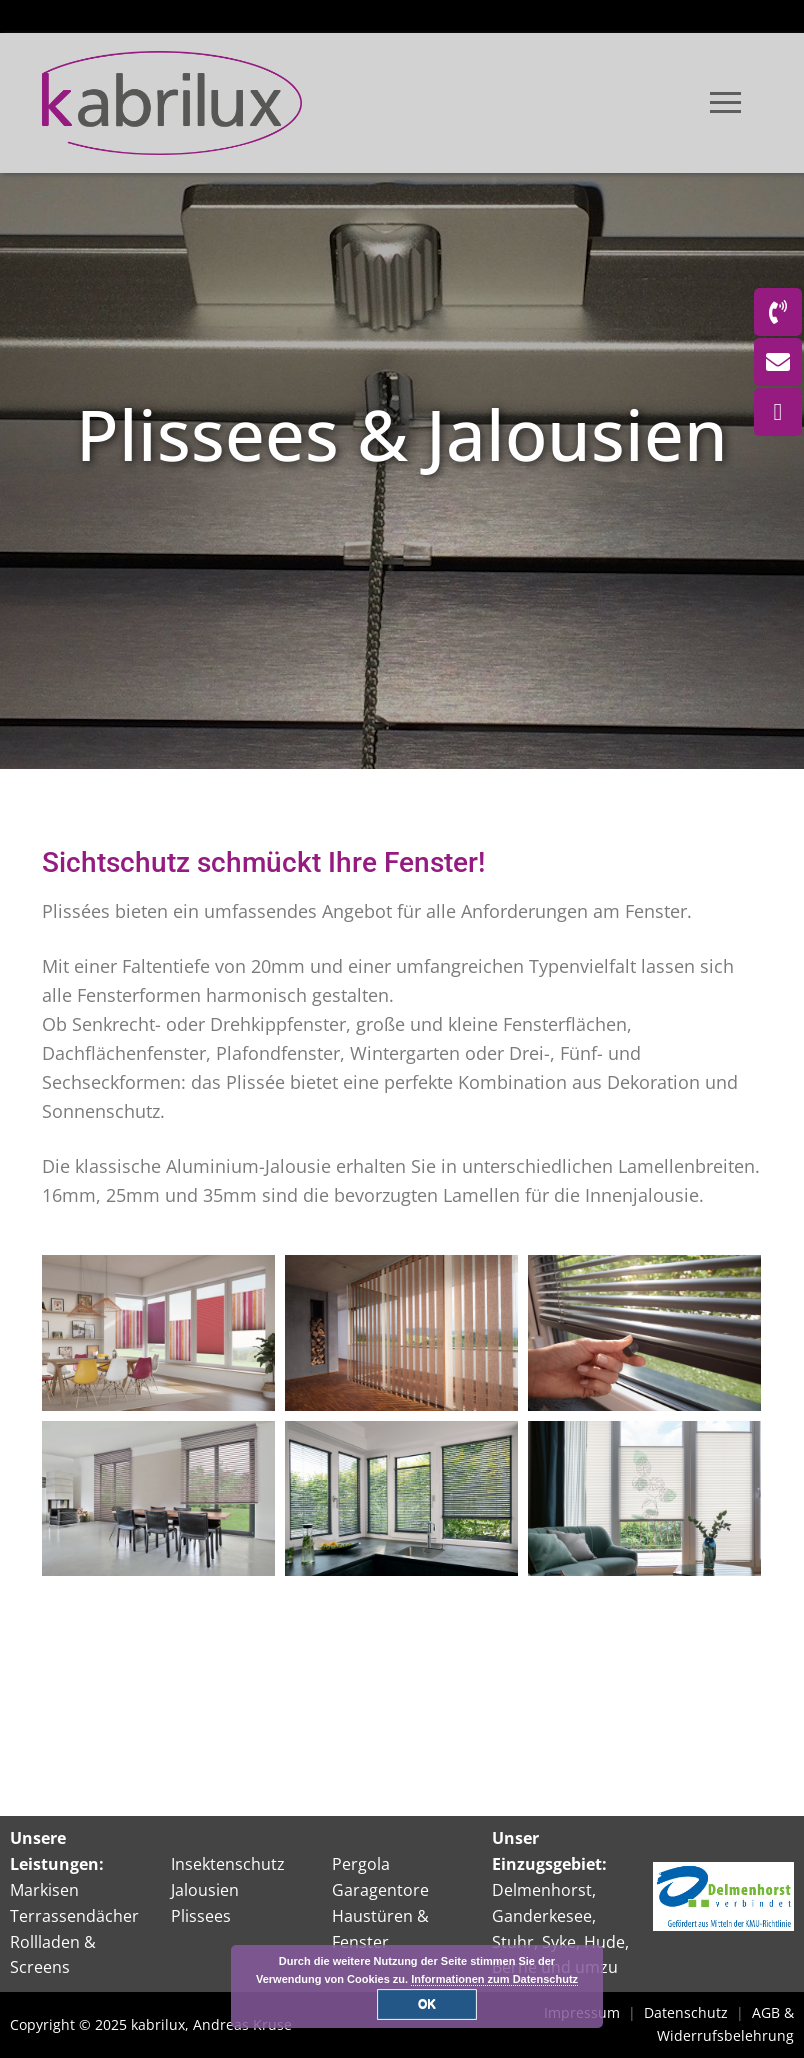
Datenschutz (686, 2012)
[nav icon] (725, 103)
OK (427, 2004)
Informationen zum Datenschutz (494, 1979)
